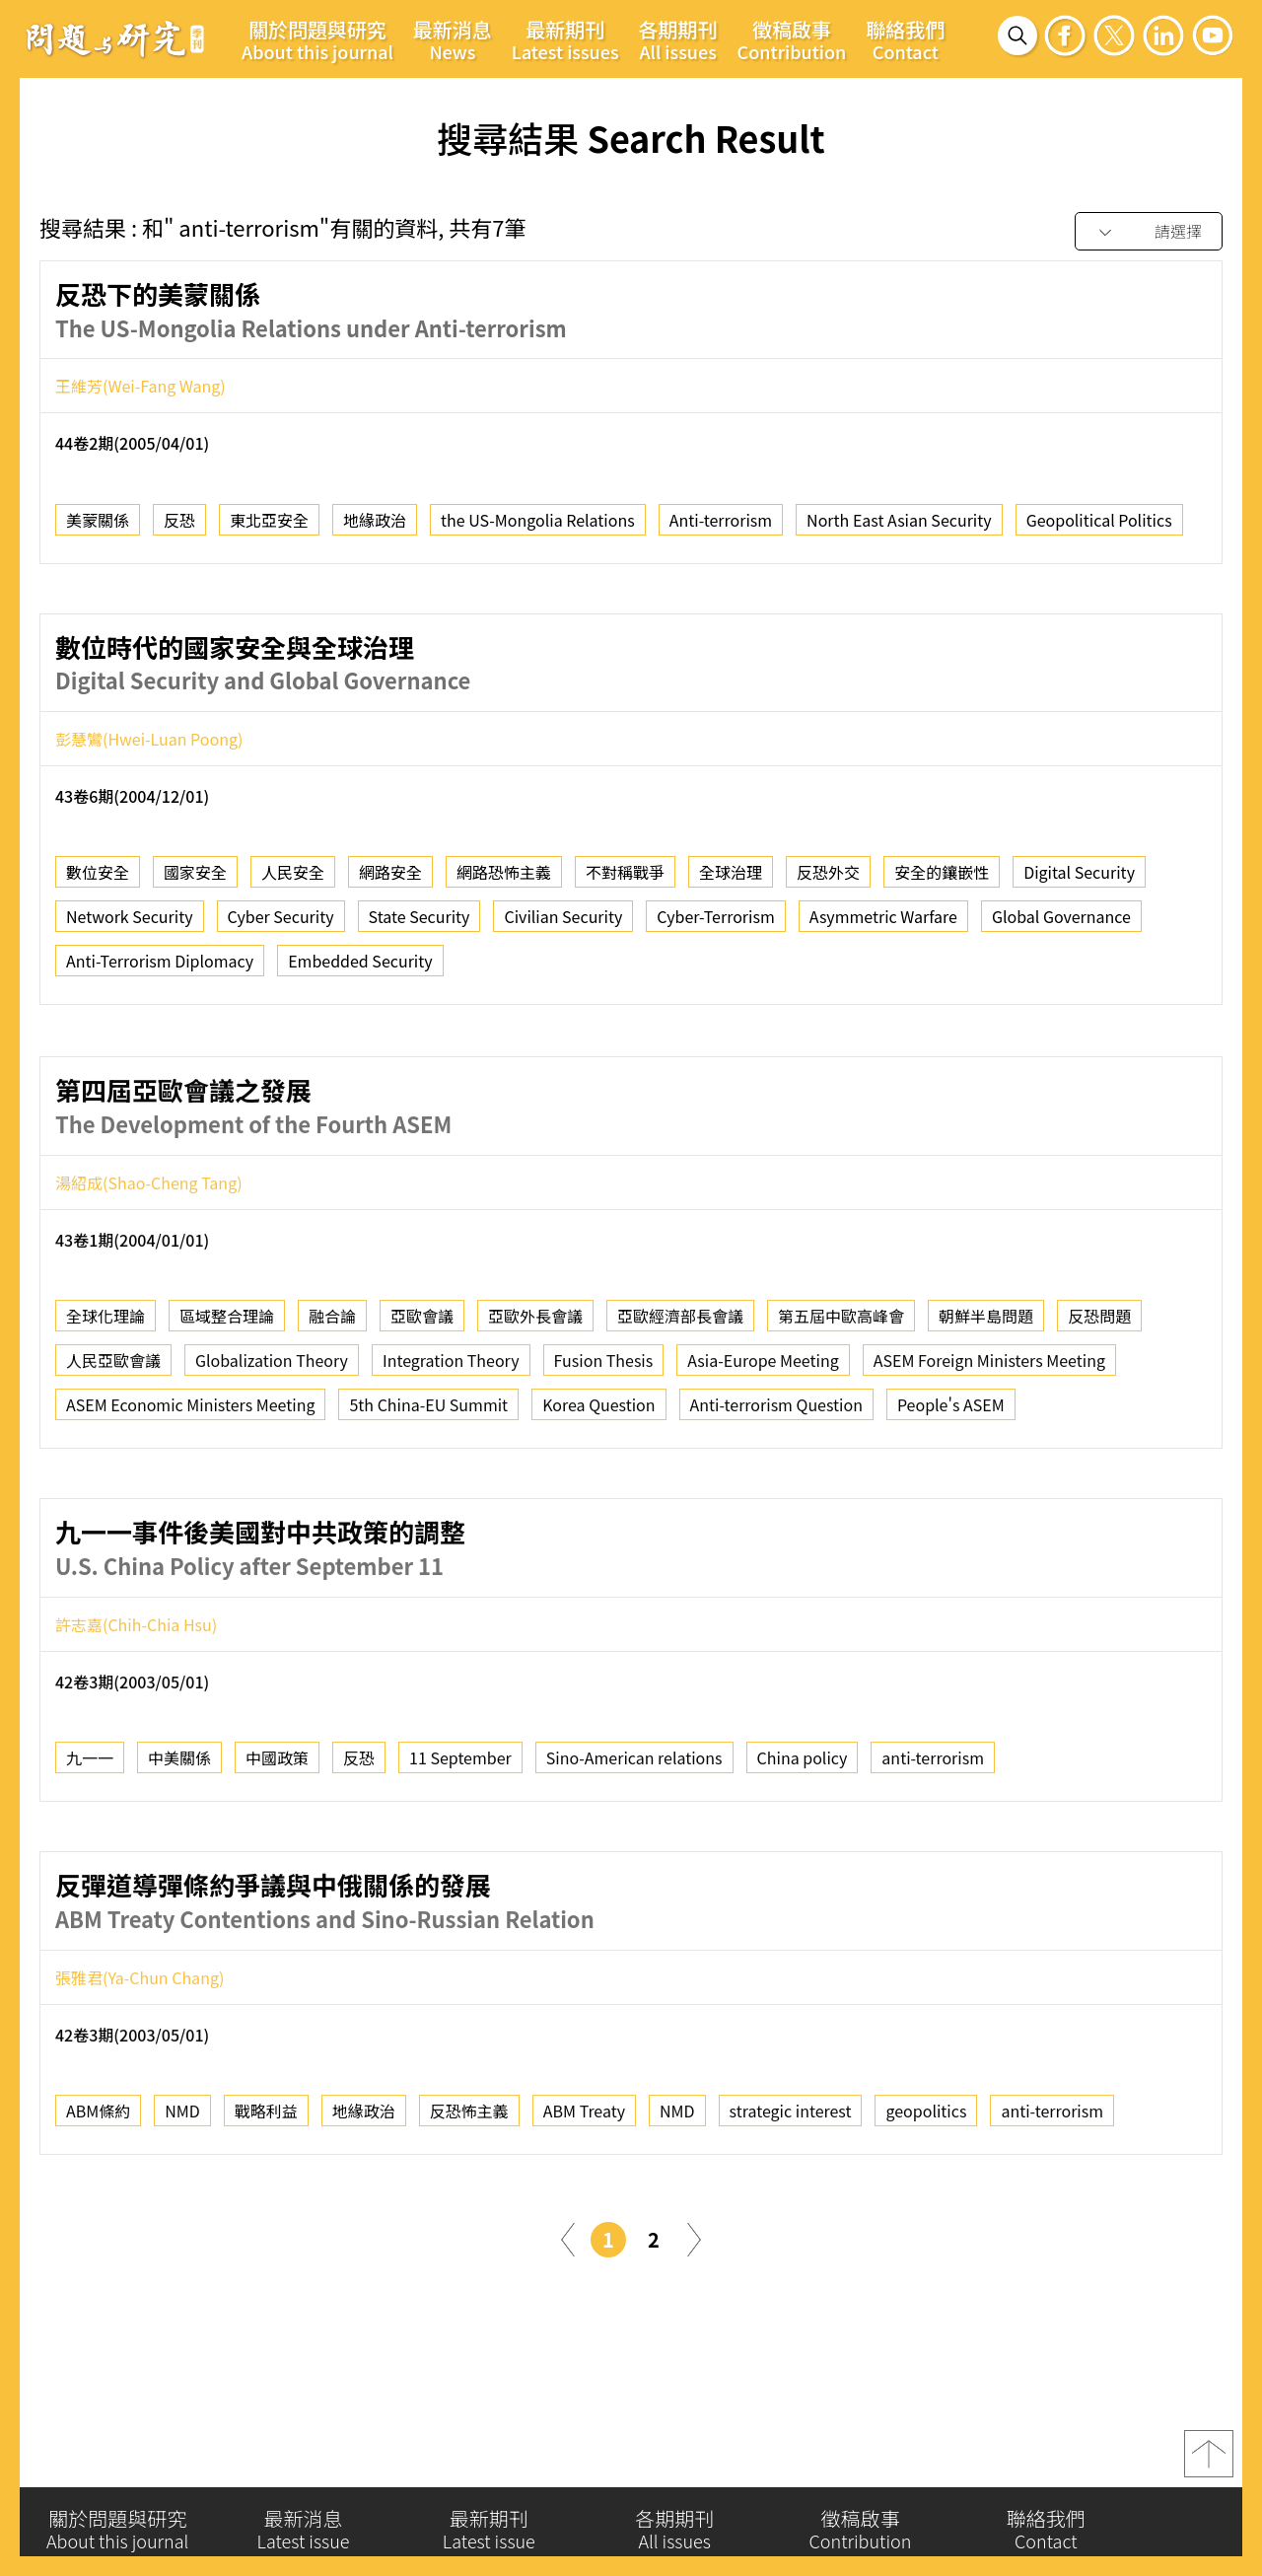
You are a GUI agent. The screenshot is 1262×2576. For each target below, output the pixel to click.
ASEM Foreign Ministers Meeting (989, 1448)
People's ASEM (951, 1492)
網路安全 (390, 882)
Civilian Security (563, 927)
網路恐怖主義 (503, 882)
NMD (182, 2198)
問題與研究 (115, 38)
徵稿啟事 (792, 39)
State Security (419, 927)
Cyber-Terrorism (715, 927)
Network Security (129, 927)
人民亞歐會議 (113, 1448)
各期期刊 (678, 39)
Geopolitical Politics (1099, 529)
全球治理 (730, 882)
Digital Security (1079, 882)
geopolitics (925, 2198)
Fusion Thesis (604, 1448)
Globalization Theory (271, 1448)
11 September (460, 1845)
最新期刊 (565, 39)
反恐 (179, 529)
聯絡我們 (905, 39)
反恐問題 (1099, 1403)
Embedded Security (360, 971)
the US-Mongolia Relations (538, 529)
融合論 (332, 1403)
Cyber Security (281, 927)
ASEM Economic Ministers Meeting (190, 1492)
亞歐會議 (422, 1403)
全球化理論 (105, 1403)
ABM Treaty (584, 2198)
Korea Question (598, 1492)
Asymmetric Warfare (883, 927)
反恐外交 (828, 882)
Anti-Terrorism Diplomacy (159, 971)
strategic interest (791, 2198)
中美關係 (179, 1845)
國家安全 (195, 882)
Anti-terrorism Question (776, 1492)
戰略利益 (266, 2198)
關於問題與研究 (317, 39)
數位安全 (97, 882)
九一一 (89, 1845)
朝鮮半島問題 (986, 1403)
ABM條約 (98, 2198)
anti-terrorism (932, 1845)
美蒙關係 (97, 529)
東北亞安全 (269, 529)
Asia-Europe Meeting (762, 1448)
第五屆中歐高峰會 (841, 1403)
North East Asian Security (899, 529)
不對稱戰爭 (625, 882)
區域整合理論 (226, 1403)
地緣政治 (374, 529)
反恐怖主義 (469, 2198)
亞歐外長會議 (535, 1403)
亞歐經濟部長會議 (680, 1403)
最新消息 (452, 39)
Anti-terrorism (720, 529)
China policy (802, 1845)
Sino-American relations (634, 1845)
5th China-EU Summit (428, 1492)
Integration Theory (451, 1448)
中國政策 (277, 1845)
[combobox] (1149, 232)
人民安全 (292, 882)
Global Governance (1061, 927)
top (1208, 2465)
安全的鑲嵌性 (941, 882)
